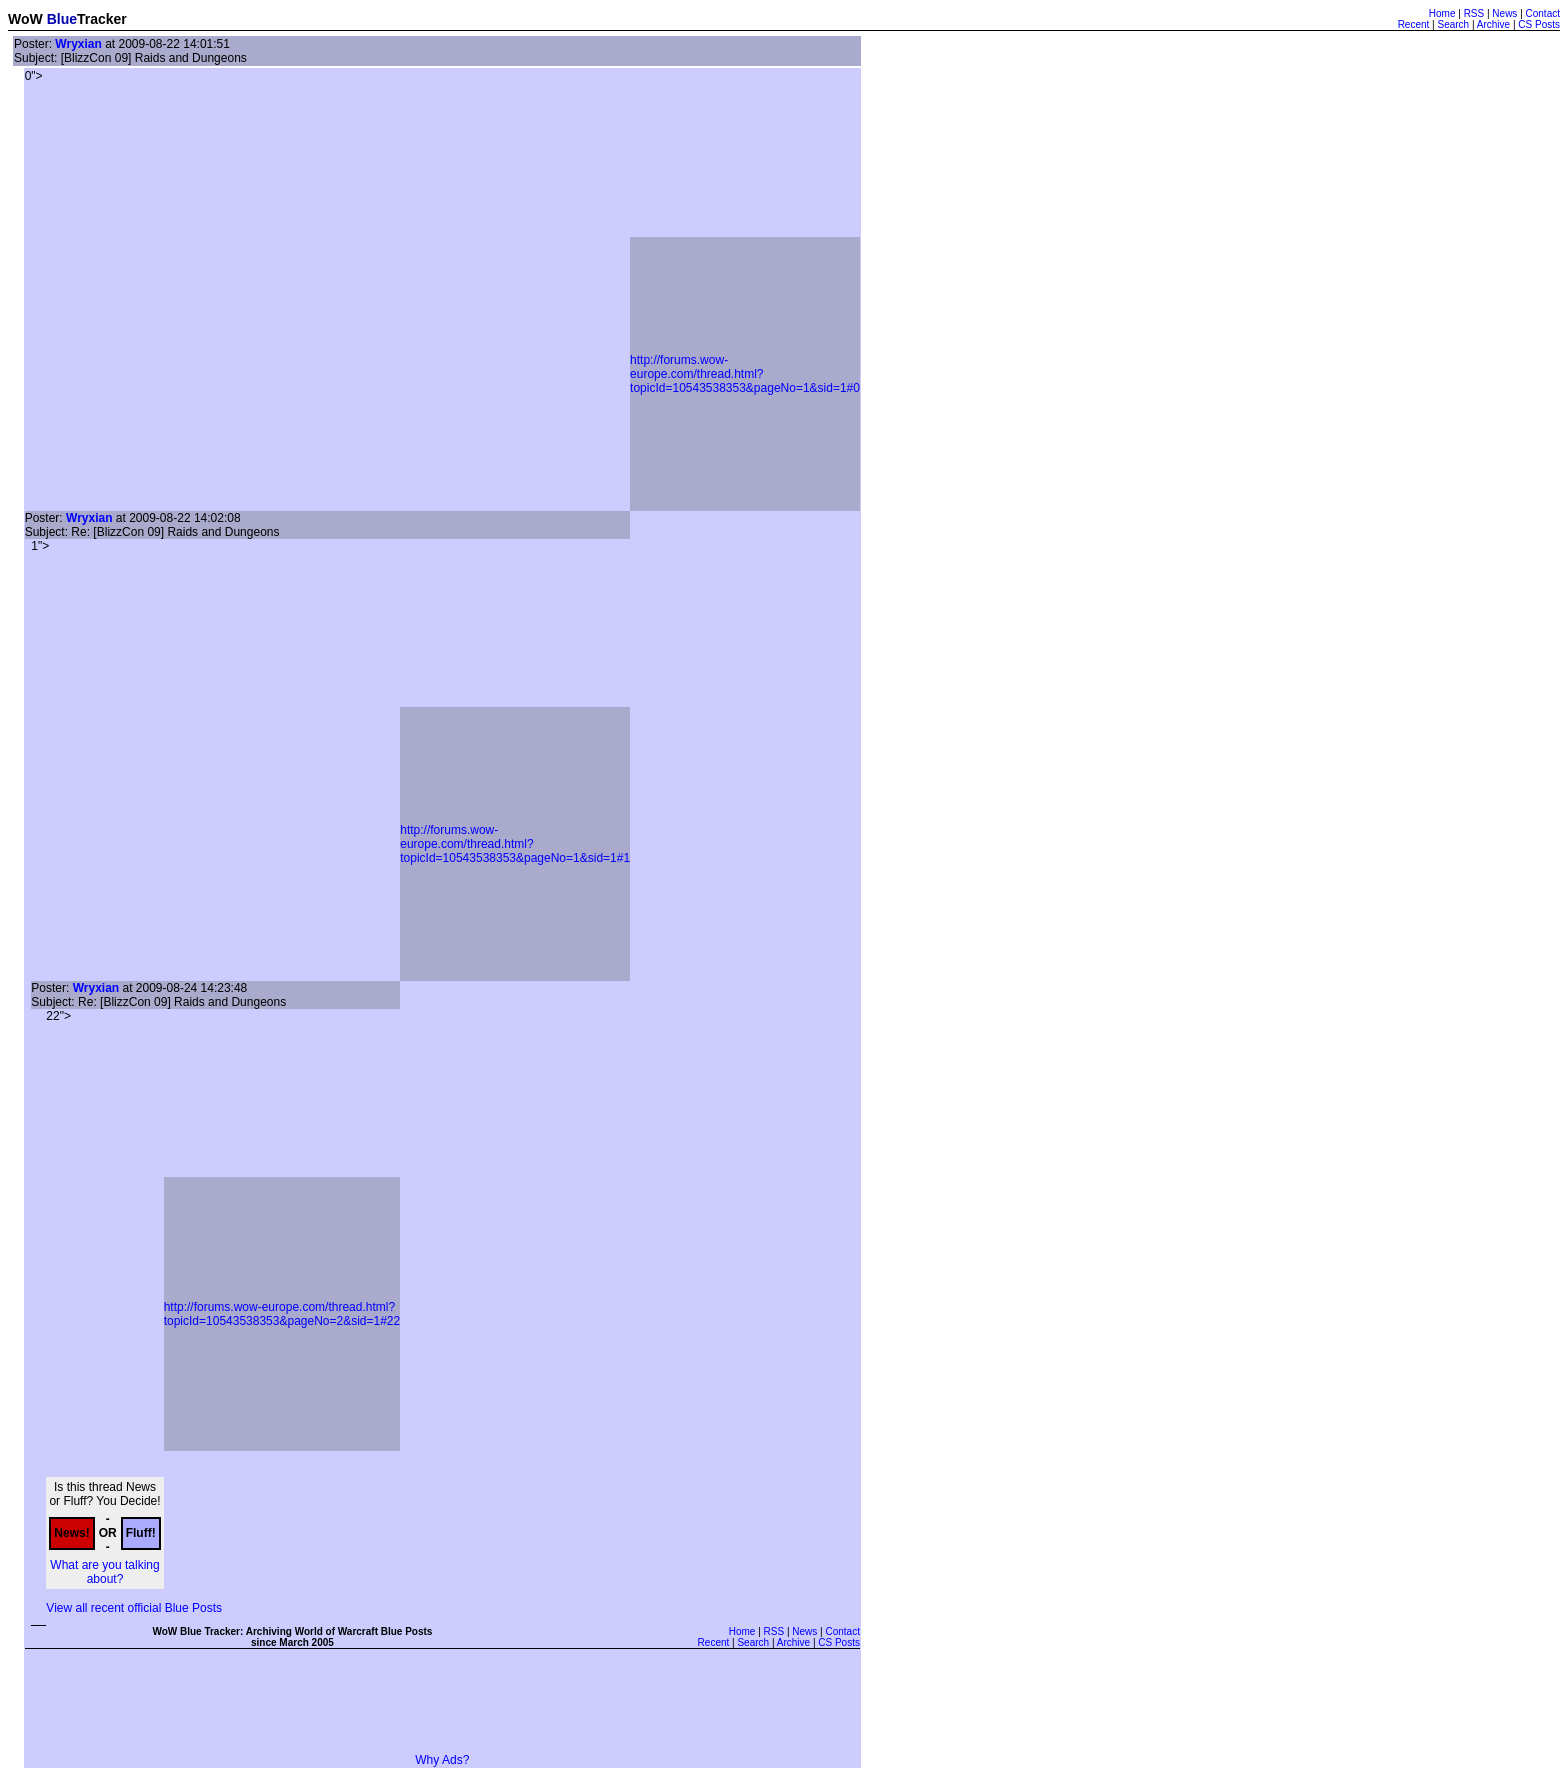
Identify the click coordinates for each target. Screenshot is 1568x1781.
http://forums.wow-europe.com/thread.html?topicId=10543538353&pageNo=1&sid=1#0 (745, 374)
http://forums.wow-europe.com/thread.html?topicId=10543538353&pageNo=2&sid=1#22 (282, 1314)
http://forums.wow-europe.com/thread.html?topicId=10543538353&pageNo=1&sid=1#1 (515, 844)
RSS (1474, 13)
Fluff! (141, 1533)
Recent (1414, 24)
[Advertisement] (442, 1708)
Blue (62, 19)
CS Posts (1539, 24)
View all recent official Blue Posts (134, 1608)
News (1504, 13)
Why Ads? (442, 1760)
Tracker (102, 19)
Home (1442, 13)
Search (1453, 24)
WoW (25, 19)
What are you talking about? (104, 1572)
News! (71, 1533)
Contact (1543, 13)
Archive (1493, 24)
